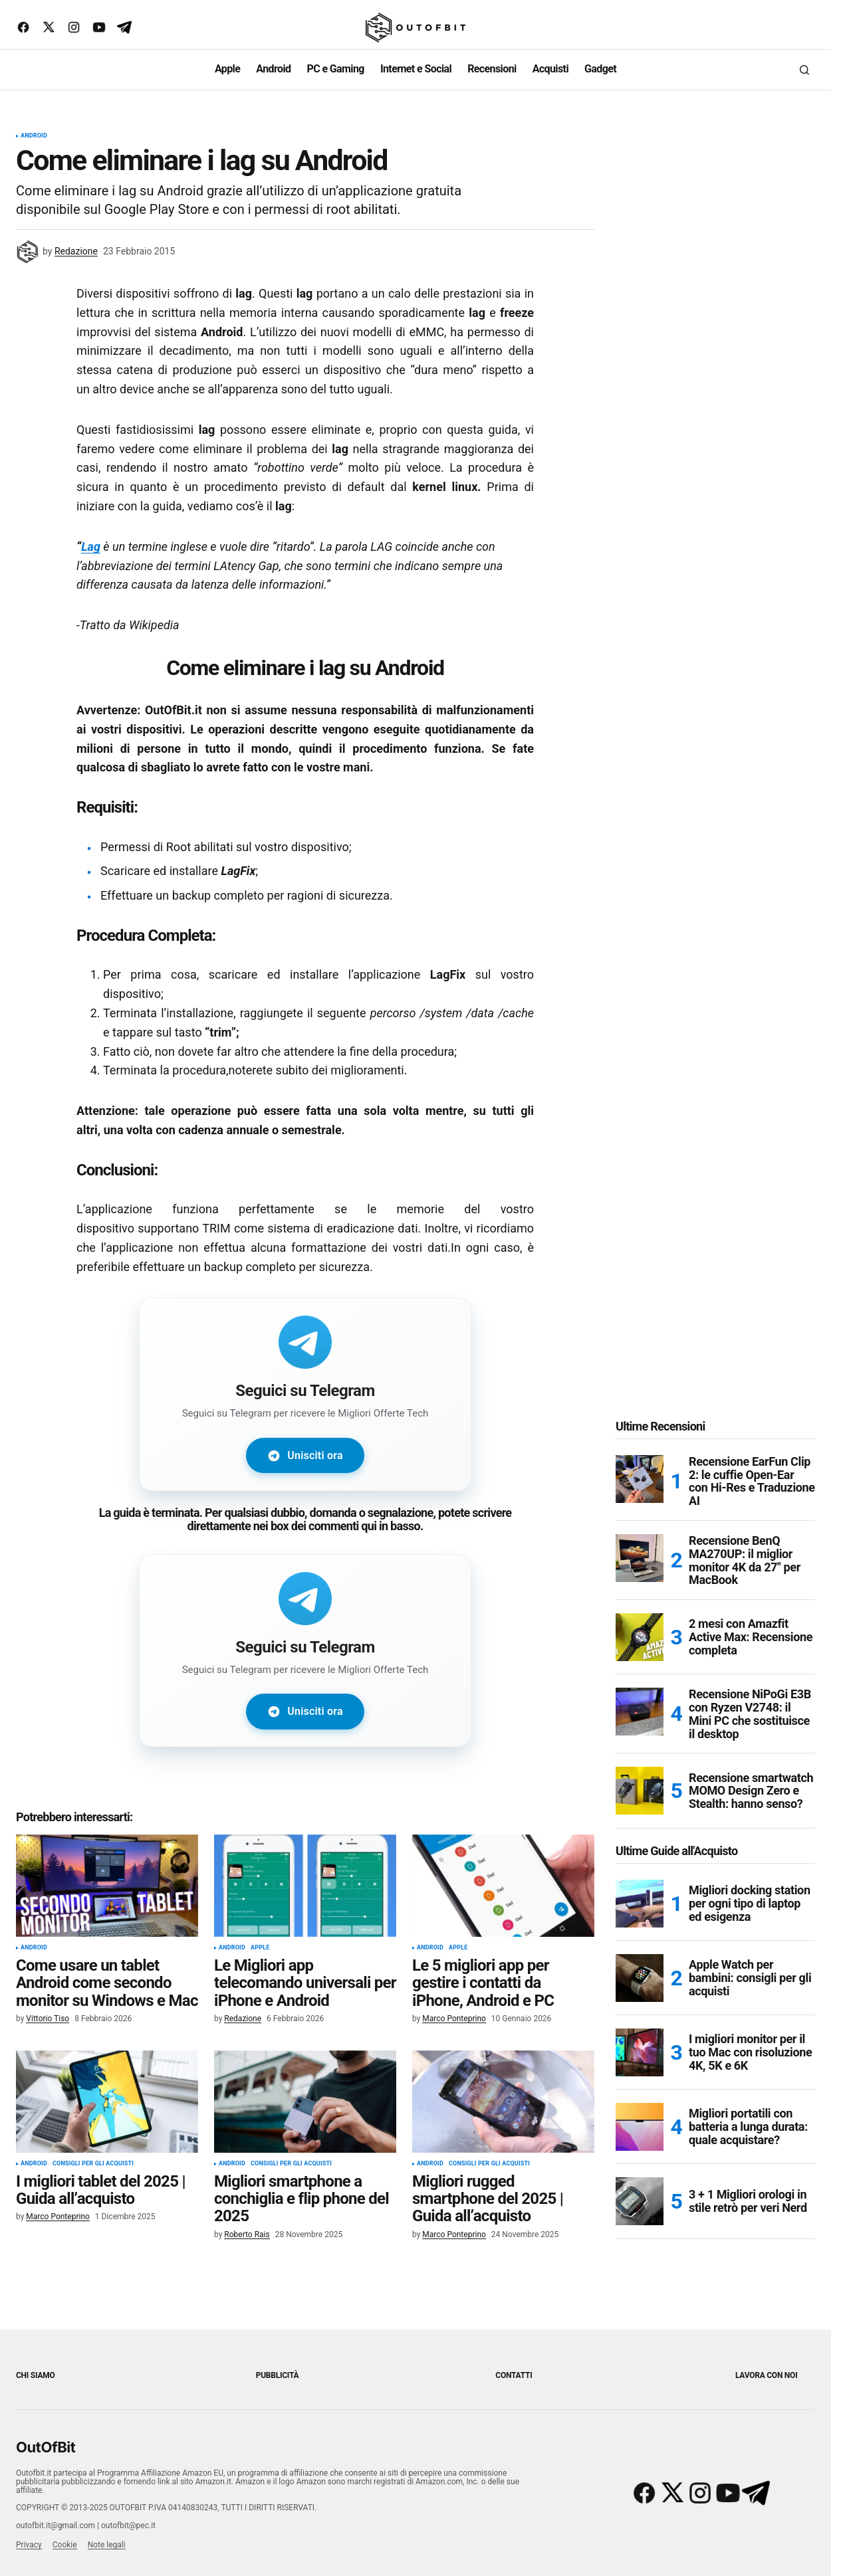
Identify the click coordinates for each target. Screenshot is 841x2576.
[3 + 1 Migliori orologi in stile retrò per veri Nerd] (639, 2216)
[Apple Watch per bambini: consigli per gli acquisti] (639, 1993)
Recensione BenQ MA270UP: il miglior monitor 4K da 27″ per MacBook (744, 1575)
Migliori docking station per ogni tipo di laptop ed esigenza (749, 1918)
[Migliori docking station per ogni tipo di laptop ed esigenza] (639, 1919)
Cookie (65, 2549)
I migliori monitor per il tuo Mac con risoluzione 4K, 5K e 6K (750, 2067)
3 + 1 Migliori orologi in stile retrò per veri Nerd (748, 2216)
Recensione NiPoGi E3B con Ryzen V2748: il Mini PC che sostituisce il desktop (750, 1729)
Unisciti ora (304, 1457)
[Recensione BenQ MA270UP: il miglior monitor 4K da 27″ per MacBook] (639, 1573)
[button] (804, 70)
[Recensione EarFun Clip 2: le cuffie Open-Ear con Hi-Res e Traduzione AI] (639, 1494)
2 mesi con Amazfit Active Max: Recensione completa (750, 1652)
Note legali (107, 2549)
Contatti (513, 2380)
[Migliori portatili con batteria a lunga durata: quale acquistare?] (639, 2142)
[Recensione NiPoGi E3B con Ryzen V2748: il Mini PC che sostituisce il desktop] (639, 1727)
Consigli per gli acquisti (93, 2179)
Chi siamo (35, 2380)
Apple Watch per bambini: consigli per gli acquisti (750, 1993)
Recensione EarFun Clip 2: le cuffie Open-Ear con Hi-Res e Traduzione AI (752, 1496)
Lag (90, 546)
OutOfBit (45, 2451)
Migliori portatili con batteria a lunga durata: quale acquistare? (748, 2142)
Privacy (29, 2549)
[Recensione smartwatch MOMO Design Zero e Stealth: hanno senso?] (639, 1806)
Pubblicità (277, 2380)
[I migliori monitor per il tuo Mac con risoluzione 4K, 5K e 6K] (639, 2068)
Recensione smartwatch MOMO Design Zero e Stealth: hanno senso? (751, 1805)
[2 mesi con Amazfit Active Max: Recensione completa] (639, 1652)
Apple (260, 1963)
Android (34, 136)
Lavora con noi (766, 2380)
